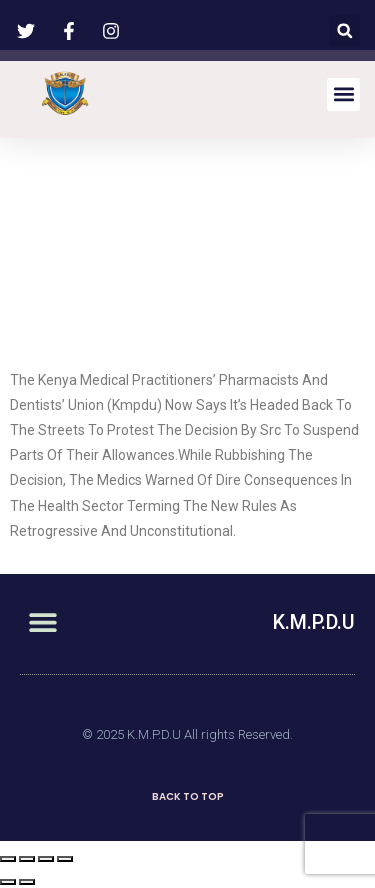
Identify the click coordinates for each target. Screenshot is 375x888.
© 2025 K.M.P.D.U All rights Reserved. (187, 734)
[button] (344, 30)
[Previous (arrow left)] (8, 882)
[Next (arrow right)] (27, 882)
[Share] (27, 859)
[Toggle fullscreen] (46, 859)
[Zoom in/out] (65, 859)
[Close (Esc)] (8, 859)
